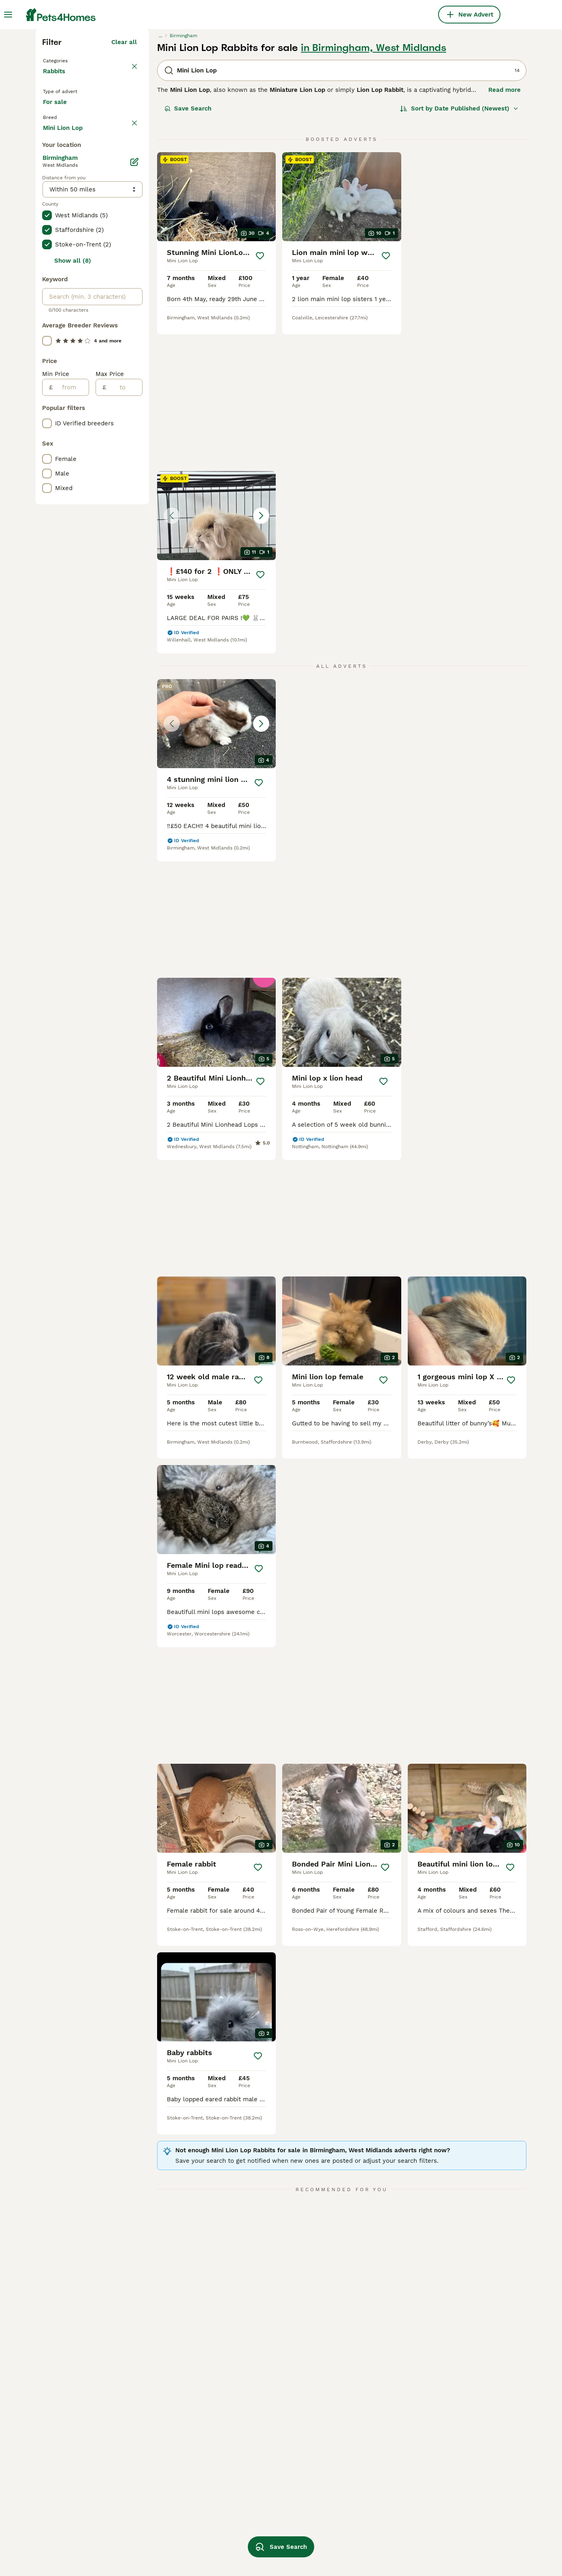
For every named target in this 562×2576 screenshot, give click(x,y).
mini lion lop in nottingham (275, 2517)
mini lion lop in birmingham (82, 2517)
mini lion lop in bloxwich (78, 2531)
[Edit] (134, 501)
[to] (124, 726)
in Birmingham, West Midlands (373, 188)
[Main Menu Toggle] (8, 14)
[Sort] (459, 249)
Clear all (124, 183)
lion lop (441, 2531)
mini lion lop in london (172, 2546)
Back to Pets (64, 200)
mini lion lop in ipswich (270, 2531)
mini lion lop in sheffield (368, 2517)
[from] (71, 726)
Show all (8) (72, 599)
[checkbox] (47, 318)
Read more (504, 230)
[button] (467, 337)
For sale (61, 257)
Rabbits (56, 220)
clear (129, 280)
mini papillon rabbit (457, 2546)
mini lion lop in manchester (82, 2546)
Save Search (187, 249)
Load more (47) (114, 465)
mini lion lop (350, 2531)
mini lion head (449, 2517)
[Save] (260, 397)
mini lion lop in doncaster (176, 2531)
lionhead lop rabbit (361, 2546)
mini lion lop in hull (167, 2517)
